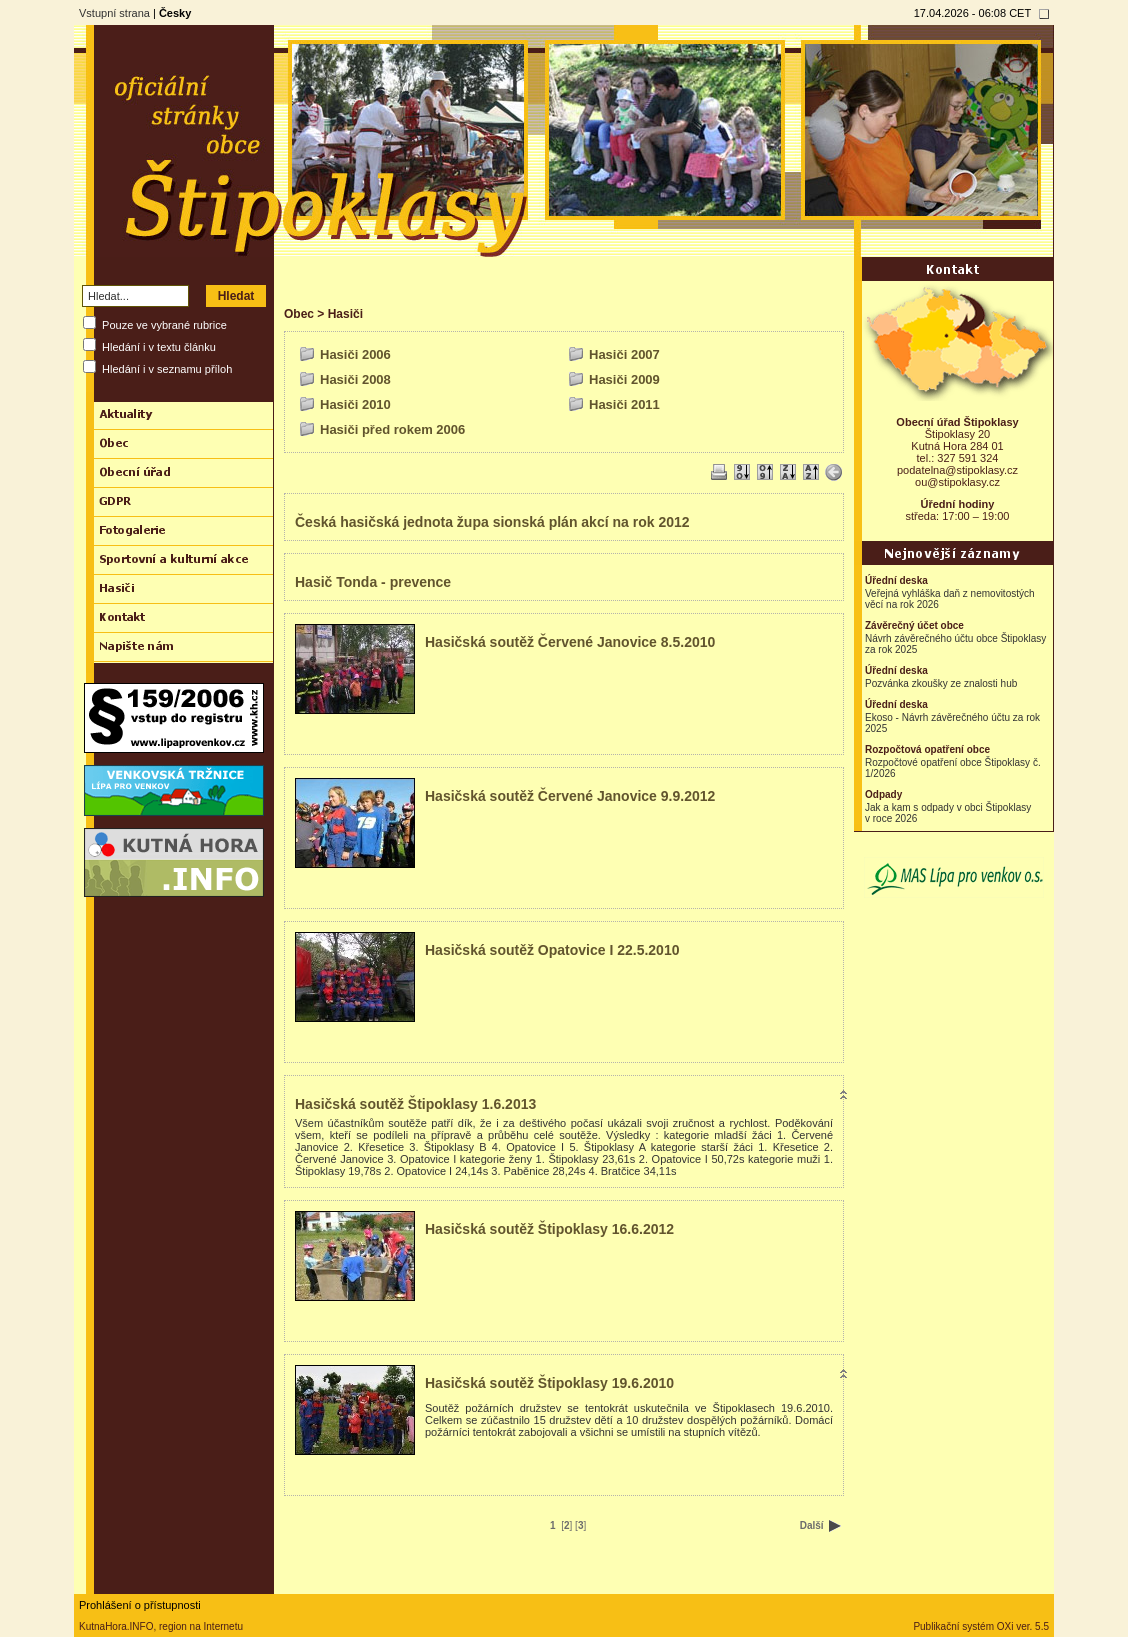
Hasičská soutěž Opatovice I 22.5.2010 (552, 950)
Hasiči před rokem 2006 (392, 429)
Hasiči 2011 (624, 404)
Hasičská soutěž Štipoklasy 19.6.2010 (549, 1383)
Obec (299, 314)
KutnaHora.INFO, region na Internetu (161, 1626)
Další (820, 1525)
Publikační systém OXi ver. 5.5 (981, 1626)
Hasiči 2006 (355, 354)
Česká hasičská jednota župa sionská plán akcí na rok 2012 (492, 522)
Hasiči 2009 (624, 379)
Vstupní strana (114, 13)
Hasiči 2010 (355, 404)
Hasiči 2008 (355, 379)
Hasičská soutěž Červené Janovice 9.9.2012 (570, 796)
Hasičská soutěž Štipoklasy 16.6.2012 (549, 1229)
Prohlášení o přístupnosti (140, 1605)
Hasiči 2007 (624, 354)
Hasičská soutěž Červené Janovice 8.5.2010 (570, 642)
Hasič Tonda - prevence (373, 582)
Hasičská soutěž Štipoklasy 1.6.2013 (415, 1104)
